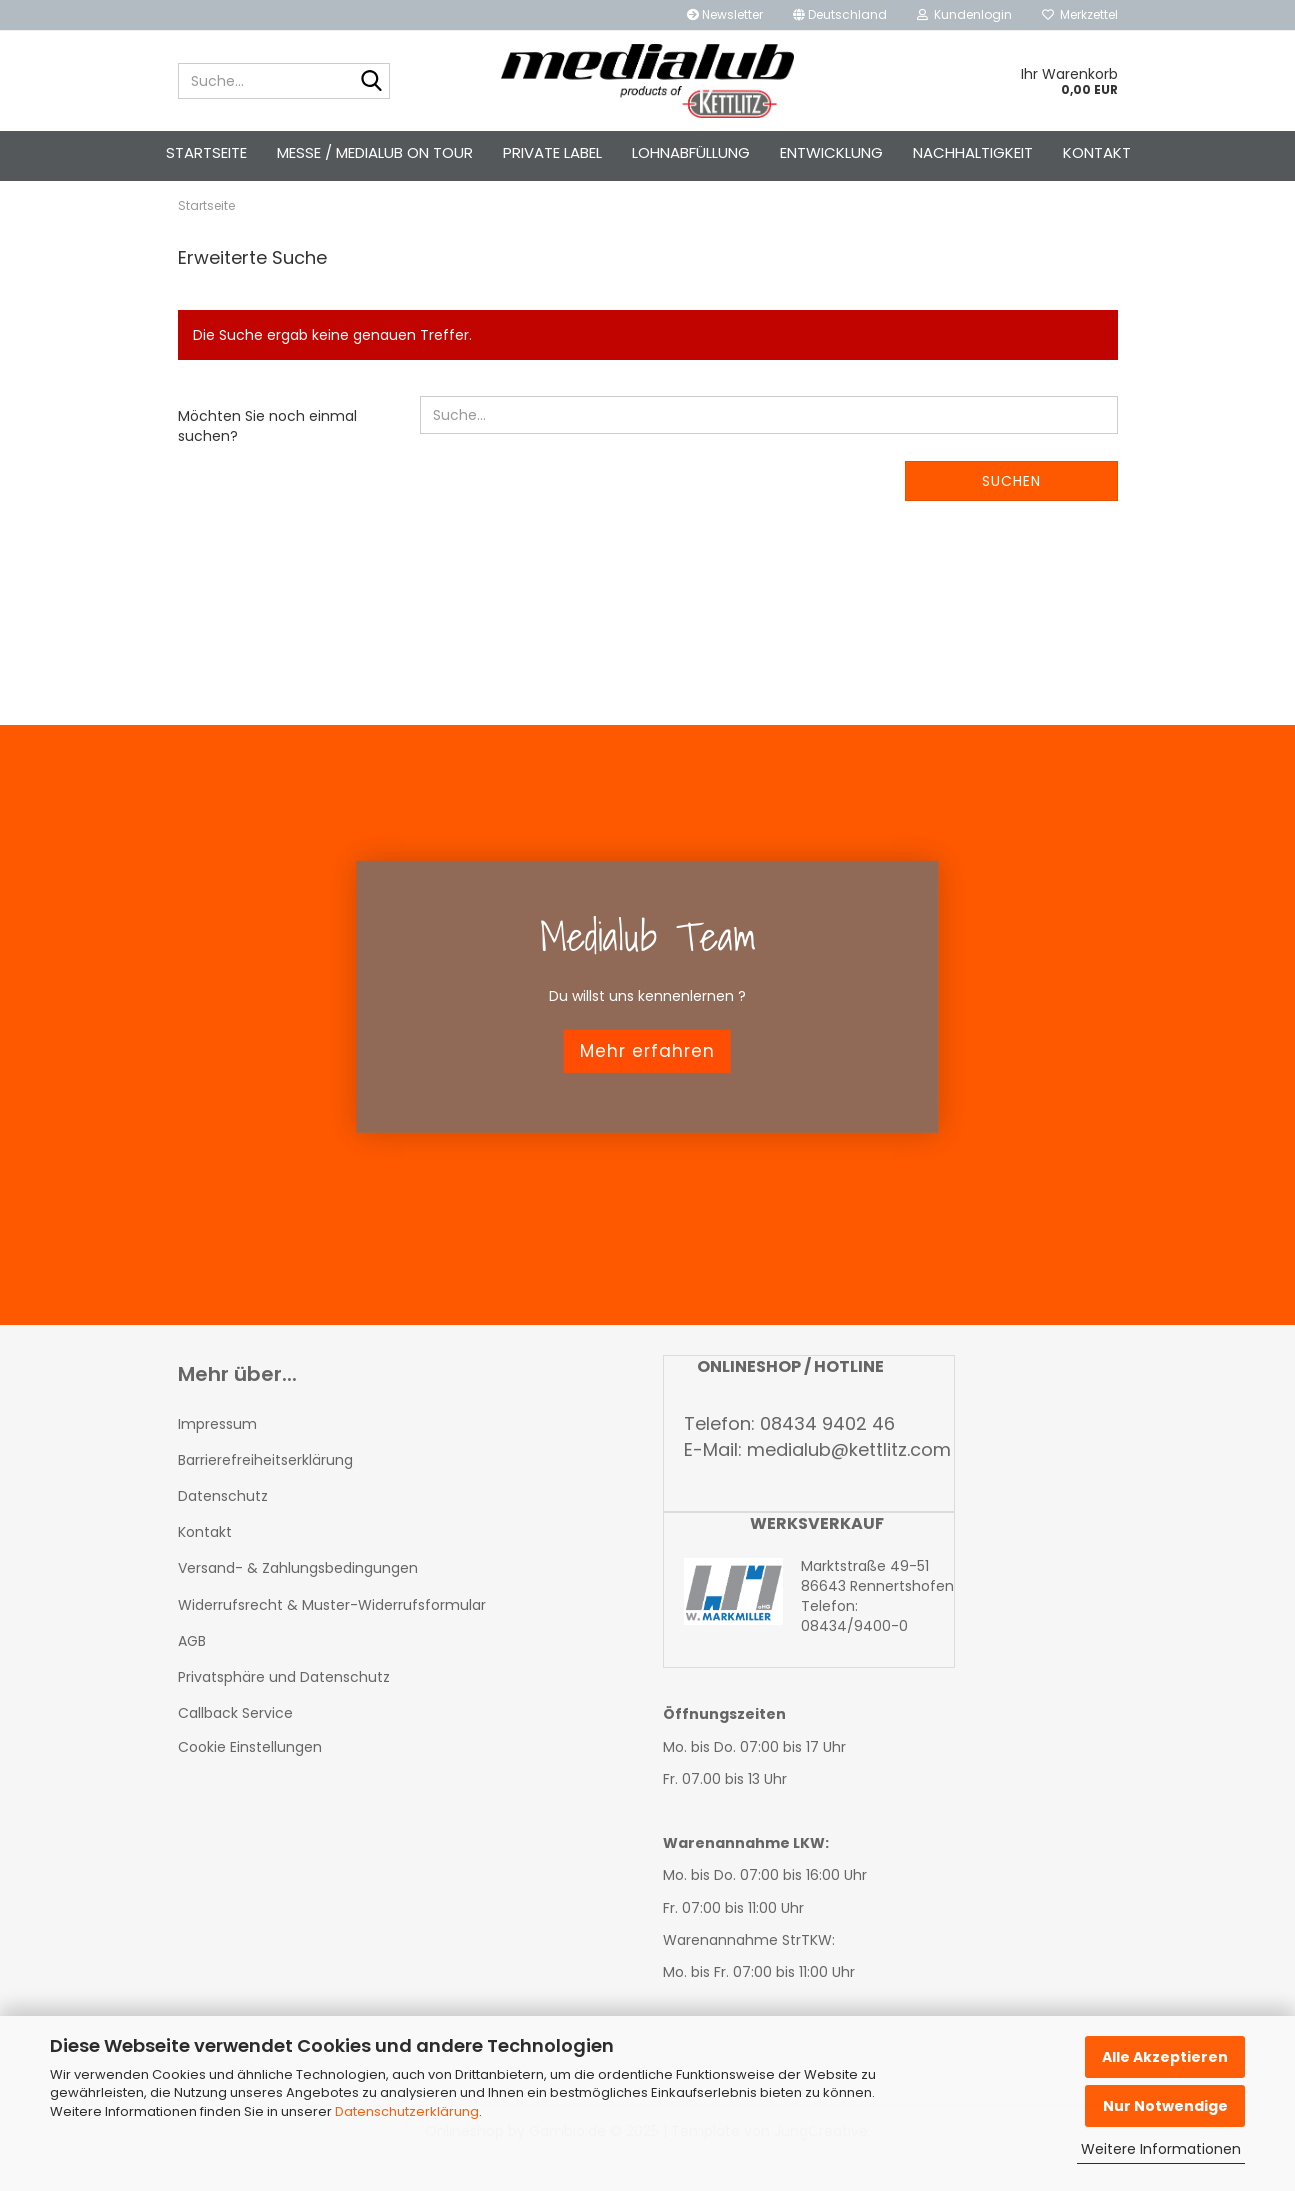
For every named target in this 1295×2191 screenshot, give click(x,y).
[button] (840, 15)
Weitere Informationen (1161, 2149)
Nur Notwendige (1165, 2106)
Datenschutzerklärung (407, 2111)
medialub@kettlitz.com (849, 1484)
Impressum (217, 1459)
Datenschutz (223, 1531)
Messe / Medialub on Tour (375, 152)
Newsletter (725, 14)
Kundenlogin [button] (964, 14)
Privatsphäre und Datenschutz (284, 1712)
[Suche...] (371, 82)
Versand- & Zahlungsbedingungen (298, 1604)
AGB (192, 1676)
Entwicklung (831, 152)
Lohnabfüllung (691, 152)
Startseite (206, 152)
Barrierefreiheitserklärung (265, 1495)
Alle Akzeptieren (1165, 2057)
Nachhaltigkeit (973, 152)
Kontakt (1097, 152)
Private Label (552, 152)
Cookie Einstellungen (250, 1783)
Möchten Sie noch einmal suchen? (267, 462)
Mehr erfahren (647, 1086)
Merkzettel (1080, 14)
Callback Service (235, 1749)
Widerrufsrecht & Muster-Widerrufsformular (332, 1640)
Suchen (1011, 517)
